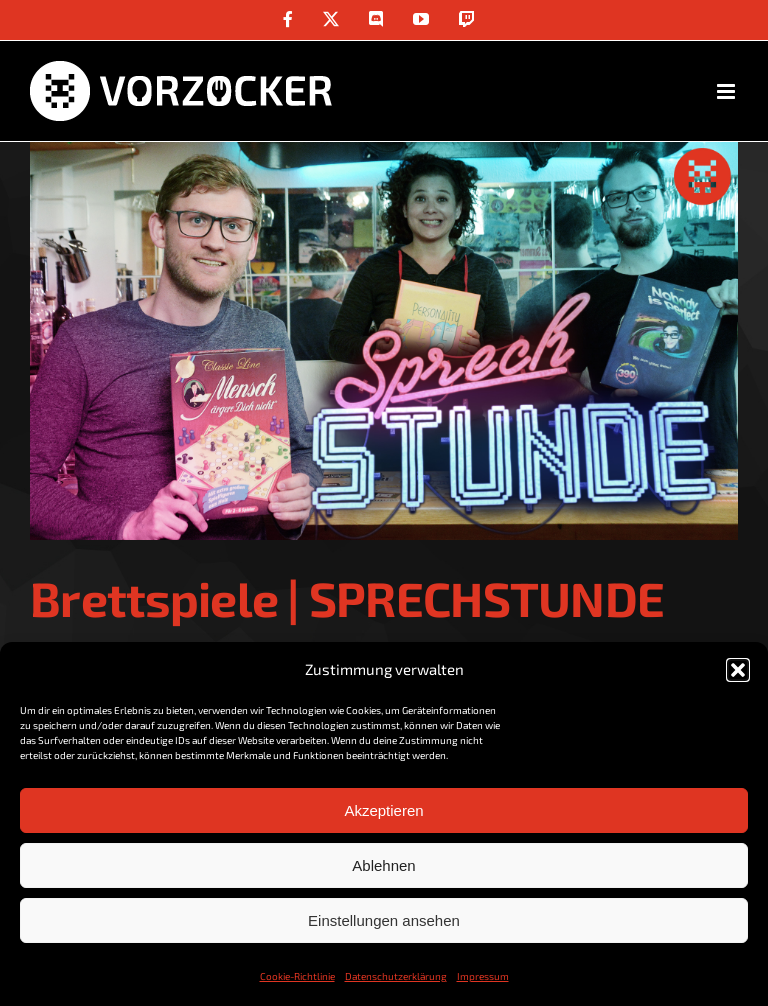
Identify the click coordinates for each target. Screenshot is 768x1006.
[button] (738, 670)
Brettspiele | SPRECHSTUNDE (347, 598)
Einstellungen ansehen (384, 920)
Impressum (483, 976)
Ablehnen (383, 865)
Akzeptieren (383, 810)
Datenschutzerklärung (396, 976)
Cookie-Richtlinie (297, 976)
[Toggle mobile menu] (727, 91)
